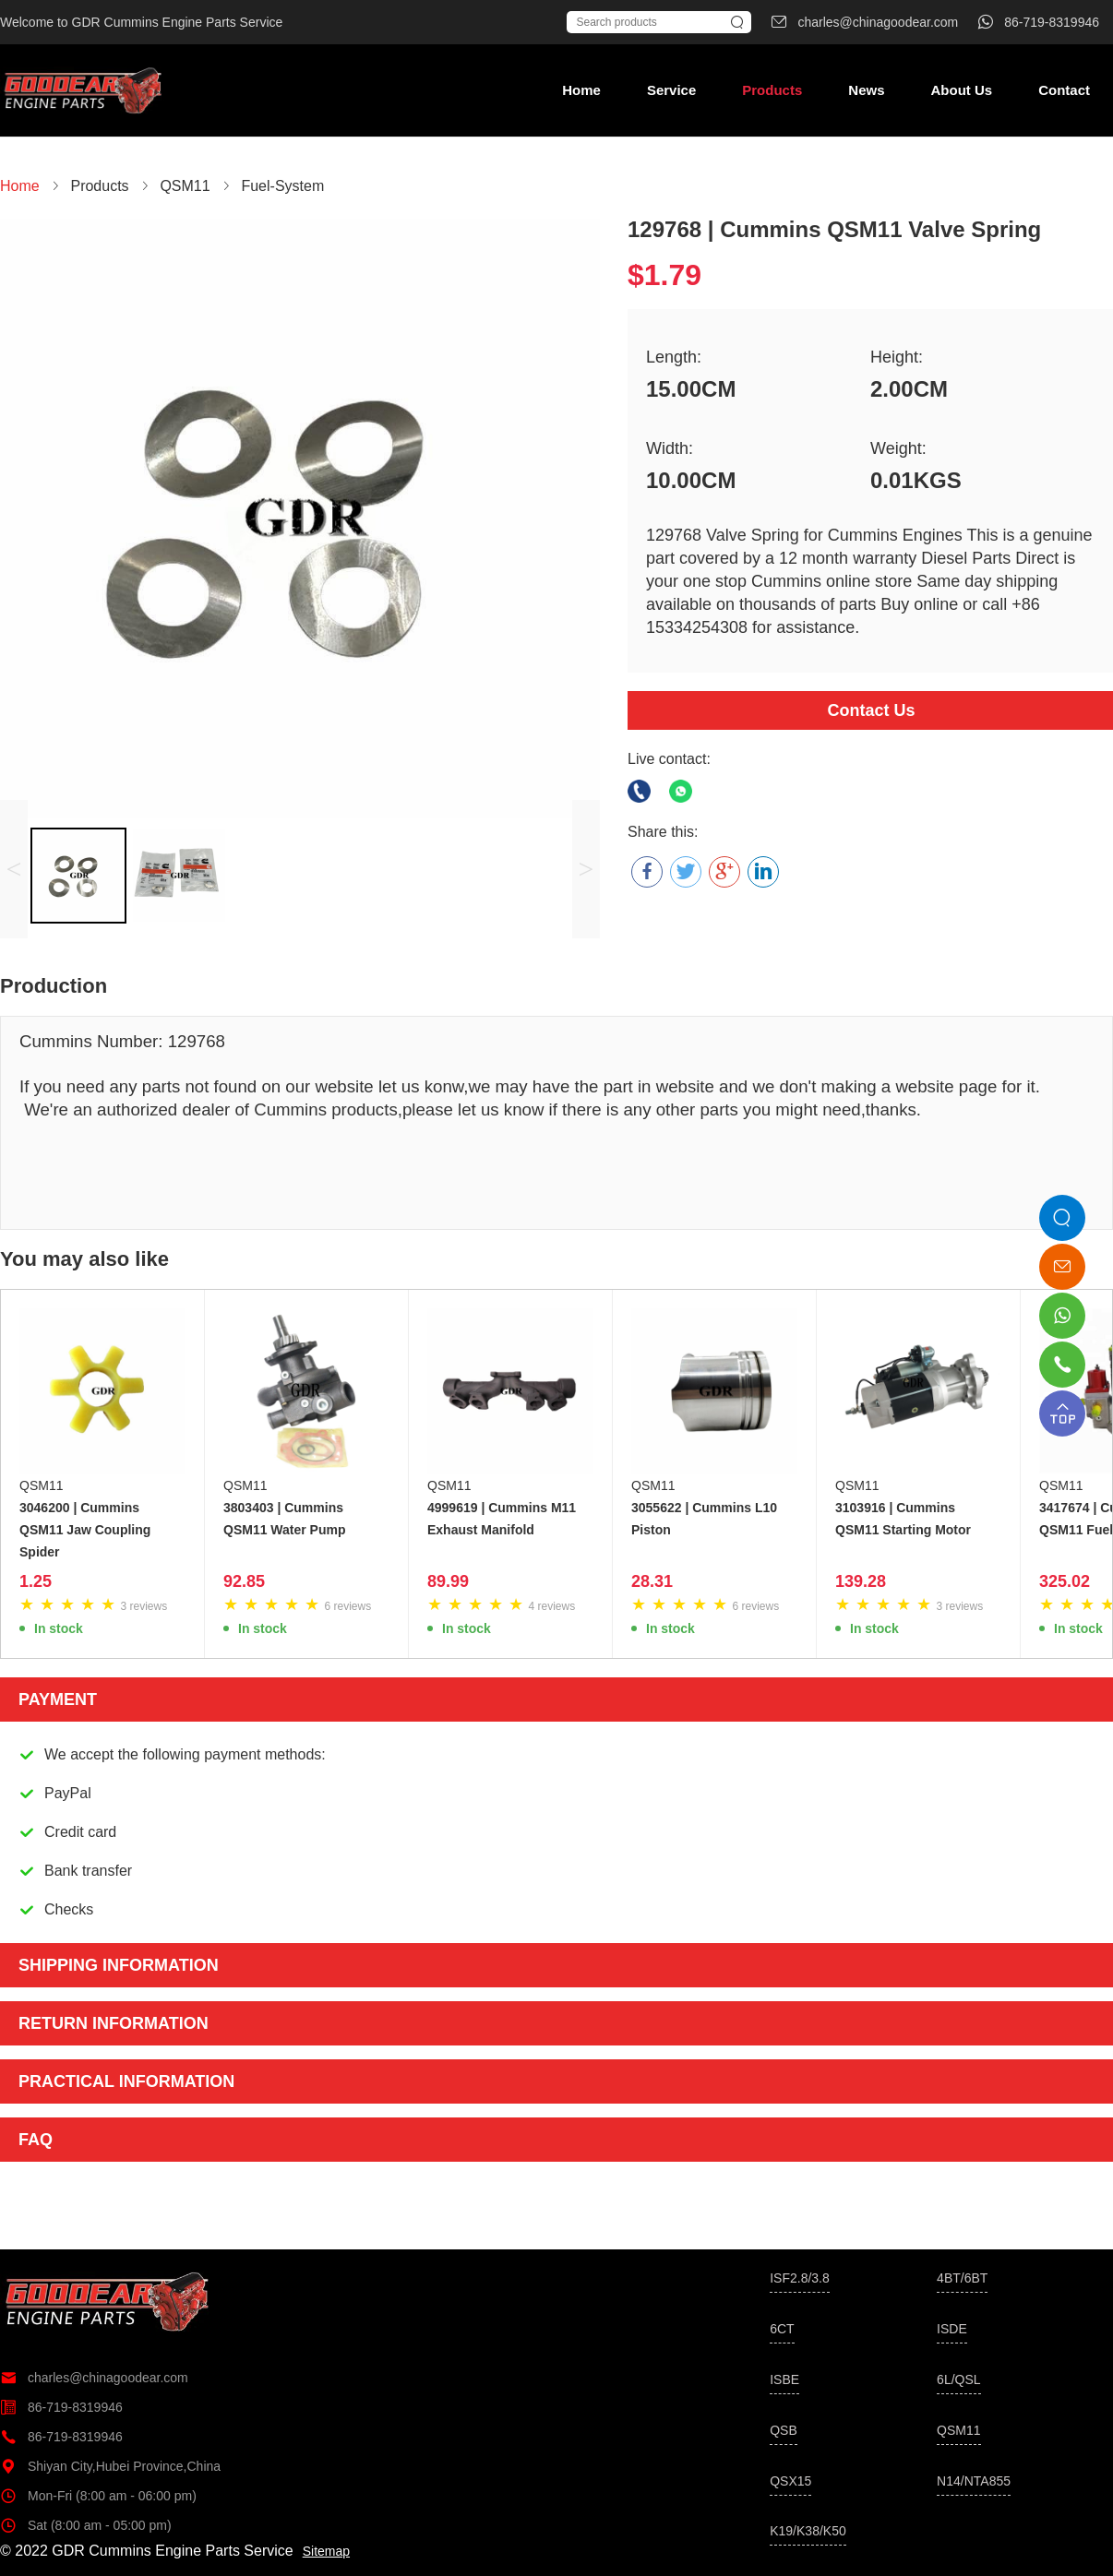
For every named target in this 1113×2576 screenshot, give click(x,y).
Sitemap (326, 2551)
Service (671, 90)
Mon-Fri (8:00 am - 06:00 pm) (98, 2495)
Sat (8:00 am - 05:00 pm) (86, 2525)
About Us (961, 90)
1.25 (35, 1581)
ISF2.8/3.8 (800, 2278)
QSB (783, 2430)
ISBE (784, 2379)
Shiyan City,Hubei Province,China (110, 2466)
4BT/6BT (962, 2278)
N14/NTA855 (974, 2481)
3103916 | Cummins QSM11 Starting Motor (903, 1518)
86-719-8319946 (61, 2407)
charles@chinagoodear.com (94, 2377)
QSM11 (41, 1485)
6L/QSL (958, 2379)
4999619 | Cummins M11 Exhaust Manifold (501, 1518)
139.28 (860, 1581)
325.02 (1064, 1581)
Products (772, 90)
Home (581, 90)
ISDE (952, 2328)
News (866, 90)
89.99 (448, 1581)
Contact (1064, 90)
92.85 (244, 1581)
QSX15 (790, 2481)
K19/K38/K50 (808, 2530)
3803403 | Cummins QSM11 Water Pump (284, 1518)
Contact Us (871, 710)
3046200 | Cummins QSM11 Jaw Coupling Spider (84, 1529)
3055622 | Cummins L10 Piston (704, 1518)
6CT (782, 2328)
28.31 (652, 1581)
